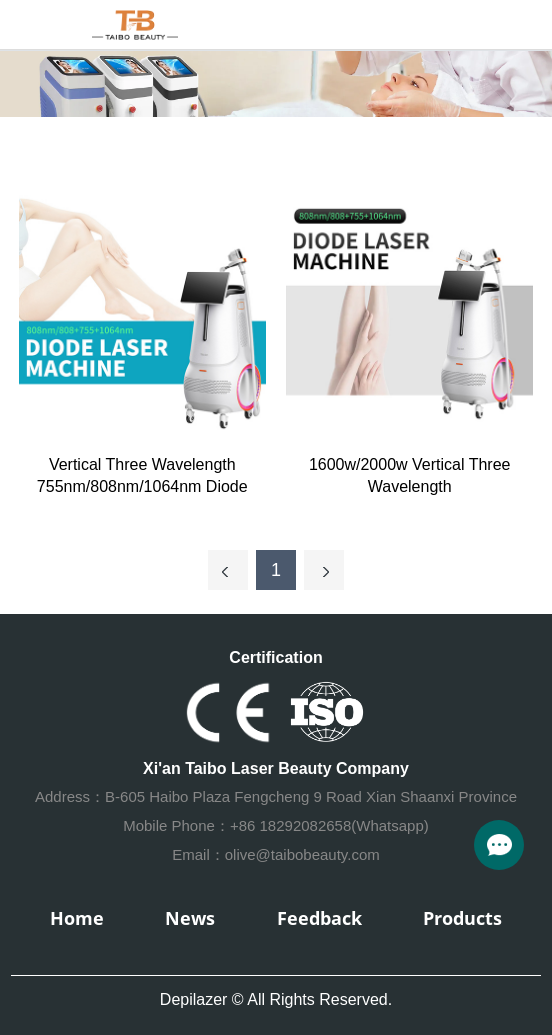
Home (77, 918)
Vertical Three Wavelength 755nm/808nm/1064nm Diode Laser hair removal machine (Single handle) (142, 477)
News (190, 918)
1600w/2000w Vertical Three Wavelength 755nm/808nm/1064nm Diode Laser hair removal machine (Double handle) (409, 477)
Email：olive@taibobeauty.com (276, 854)
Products (462, 918)
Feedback (319, 918)
